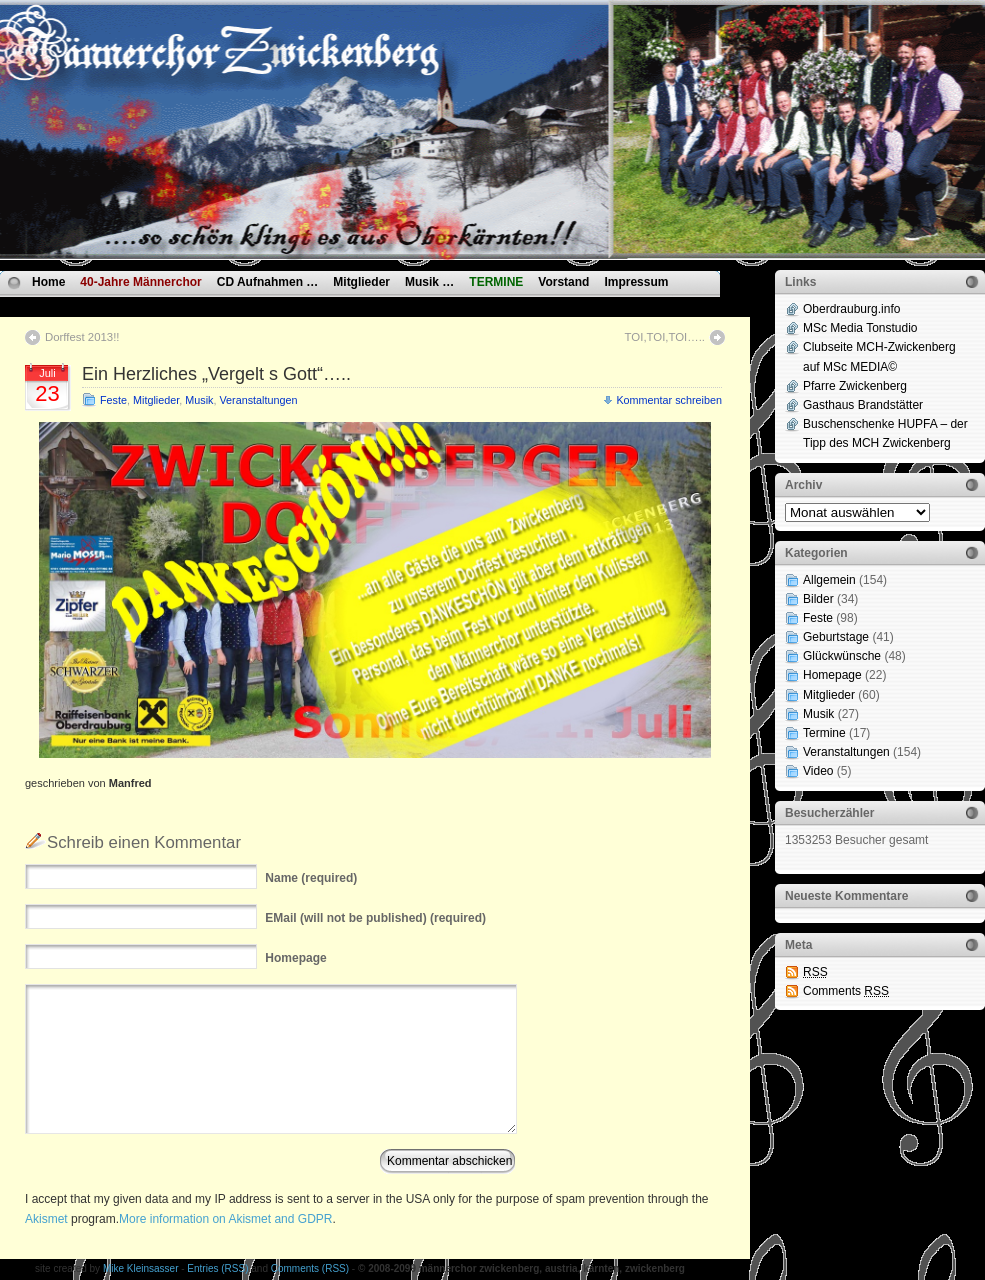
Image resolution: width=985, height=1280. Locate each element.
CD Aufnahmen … (268, 282)
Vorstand (563, 282)
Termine (824, 733)
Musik (199, 400)
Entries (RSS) (217, 1268)
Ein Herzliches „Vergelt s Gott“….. (216, 374)
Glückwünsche (842, 656)
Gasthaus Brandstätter (863, 405)
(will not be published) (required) (375, 918)
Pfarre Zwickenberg (855, 386)
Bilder (818, 599)
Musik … (429, 282)
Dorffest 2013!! (82, 337)
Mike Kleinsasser (141, 1268)
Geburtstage (836, 637)
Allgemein (829, 580)
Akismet (46, 1219)
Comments (846, 991)
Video (818, 771)
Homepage (832, 675)
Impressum (636, 282)
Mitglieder (361, 282)
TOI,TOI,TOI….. (665, 337)
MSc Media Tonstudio (860, 328)
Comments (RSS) (310, 1268)
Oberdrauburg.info (851, 309)
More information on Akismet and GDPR (225, 1219)
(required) (311, 878)
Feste (113, 400)
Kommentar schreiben (669, 400)
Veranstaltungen (258, 400)
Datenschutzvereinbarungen (112, 305)
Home (48, 282)
